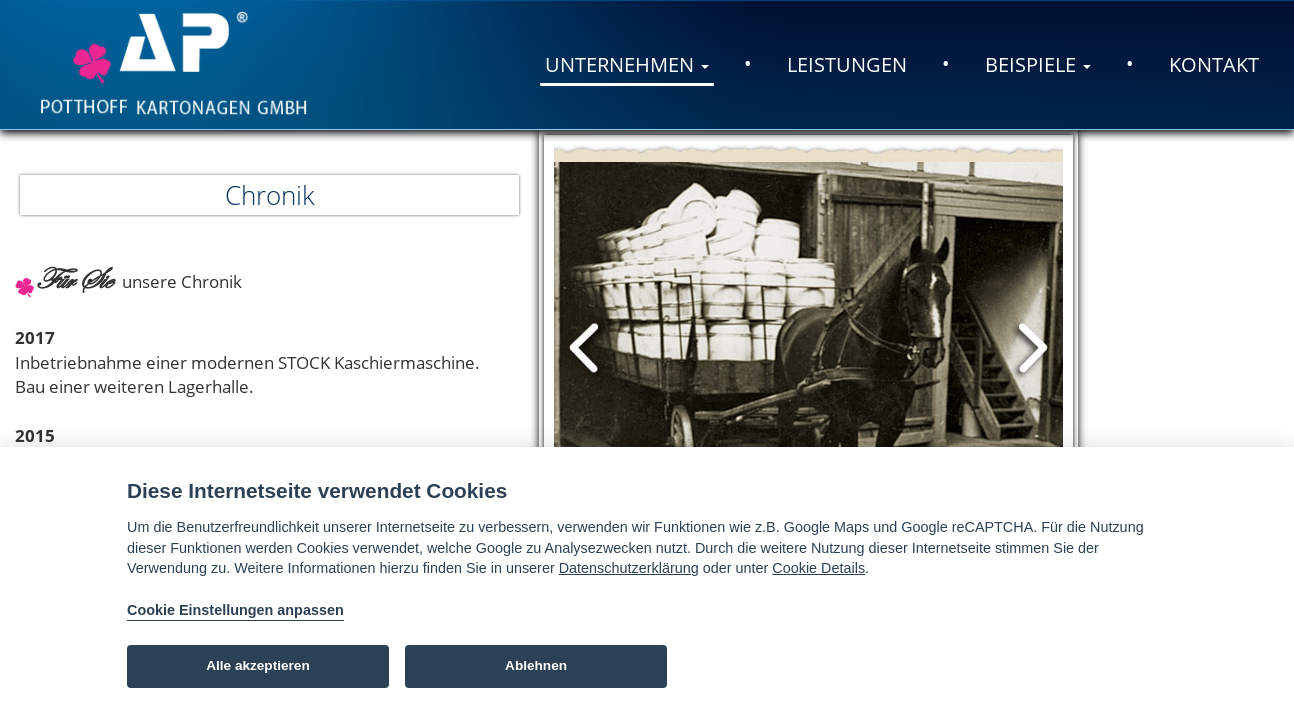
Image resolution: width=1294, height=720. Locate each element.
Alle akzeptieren (258, 665)
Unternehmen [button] (627, 64)
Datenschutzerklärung (629, 568)
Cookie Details (818, 568)
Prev (586, 348)
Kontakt (1214, 64)
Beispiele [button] (1038, 64)
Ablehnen (536, 665)
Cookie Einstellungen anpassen (235, 610)
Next (1030, 348)
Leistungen (847, 64)
